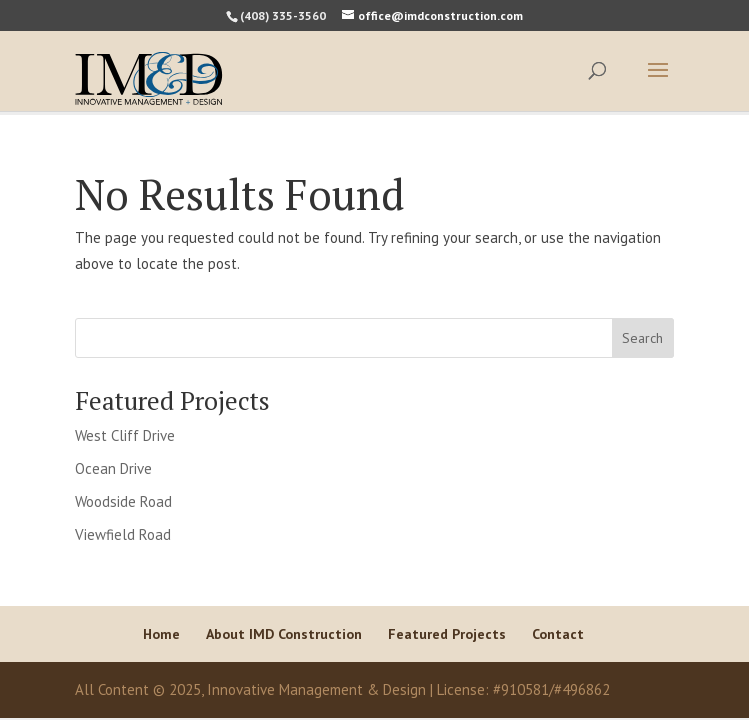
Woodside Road (123, 501)
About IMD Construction (284, 634)
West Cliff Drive (125, 435)
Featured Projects (447, 634)
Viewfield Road (123, 534)
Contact (558, 634)
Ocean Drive (113, 468)
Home (161, 634)
